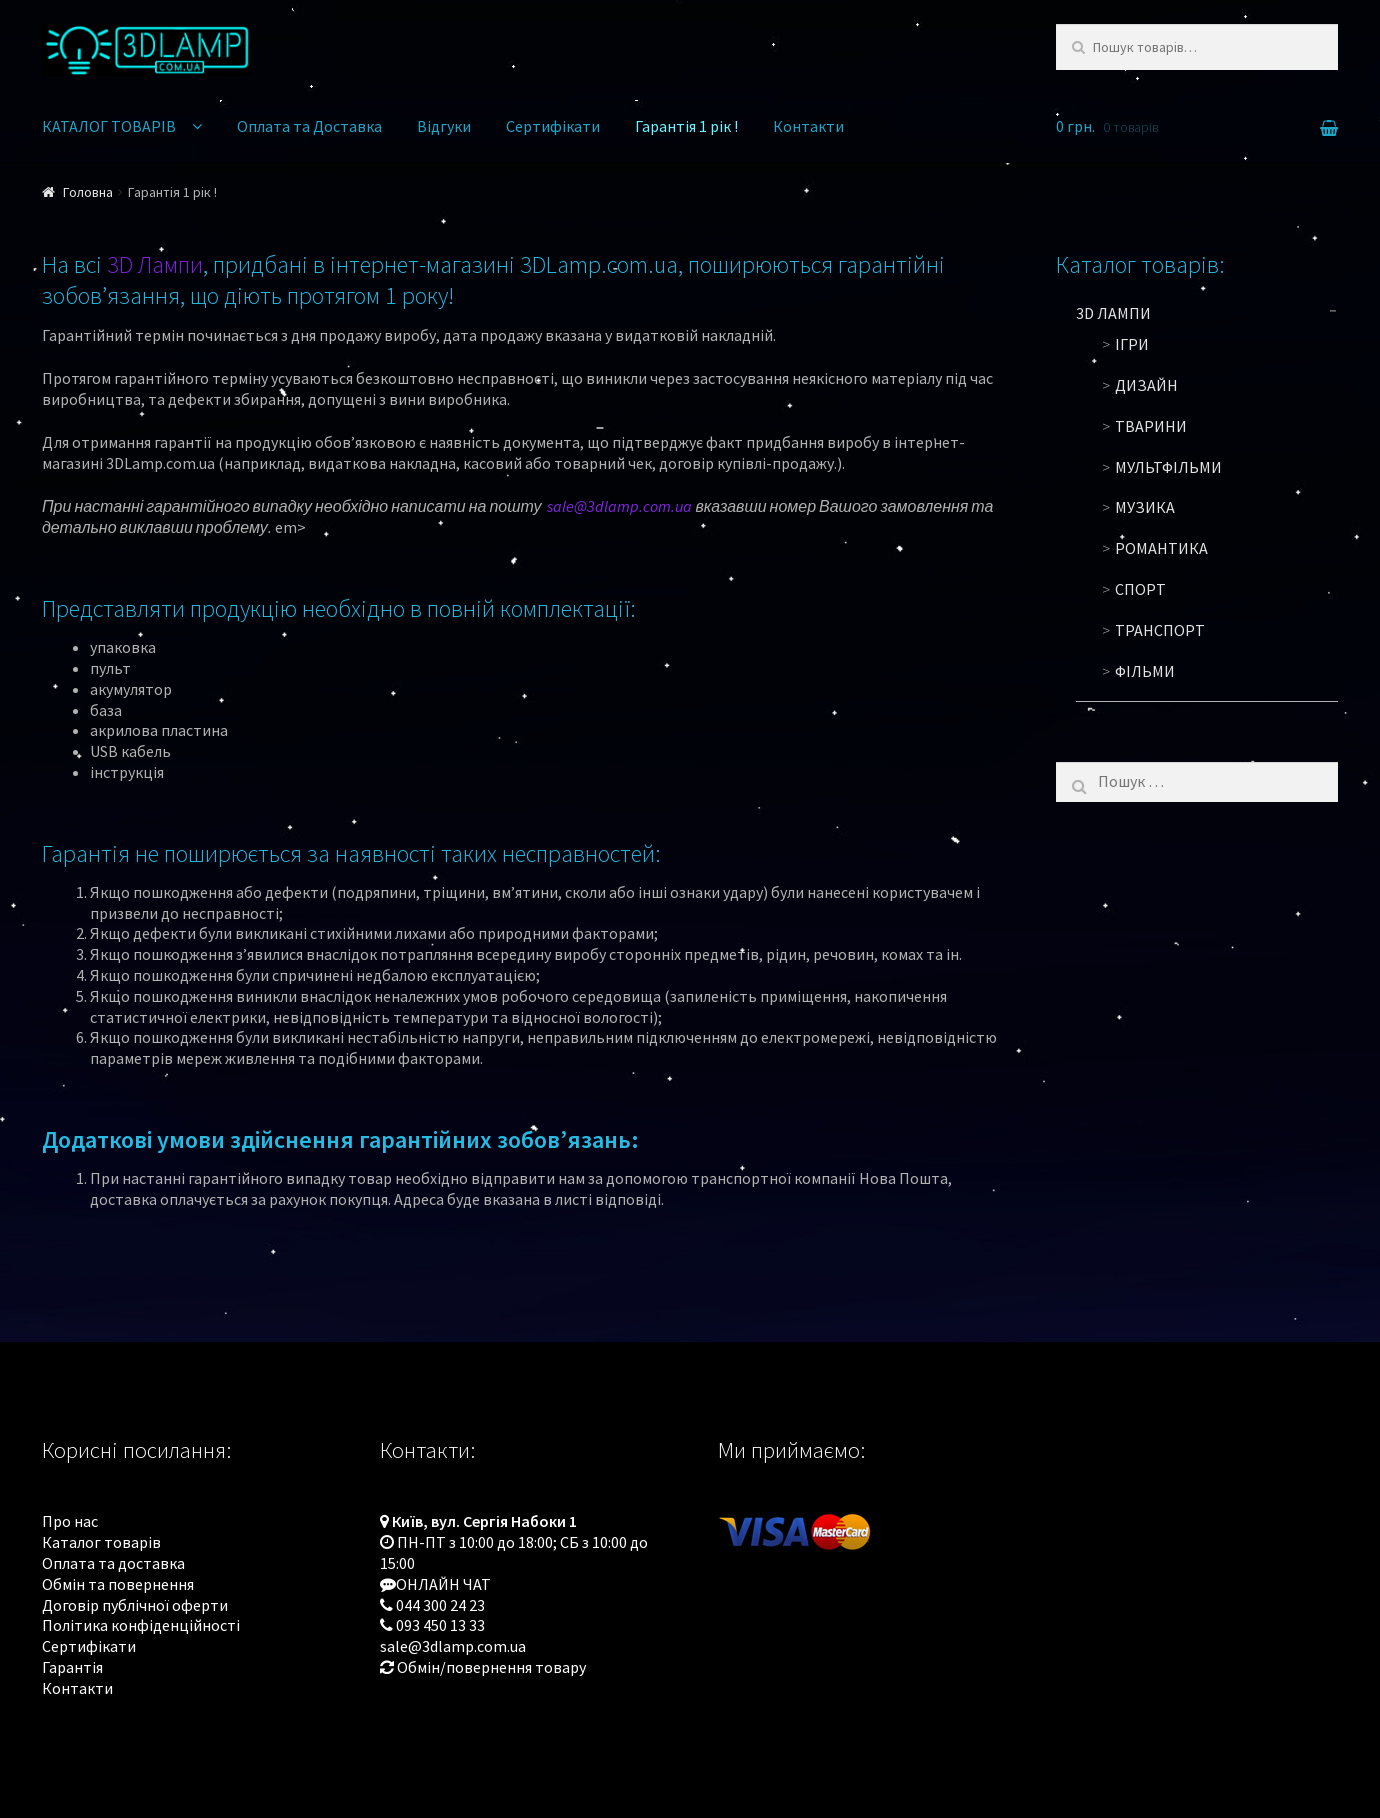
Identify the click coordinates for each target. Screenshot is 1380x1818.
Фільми (1145, 671)
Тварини (1151, 426)
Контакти (808, 126)
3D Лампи (155, 264)
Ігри (1132, 344)
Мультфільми (1168, 467)
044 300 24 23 (440, 1605)
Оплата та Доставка (309, 126)
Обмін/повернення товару (491, 1667)
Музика (1145, 507)
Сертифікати (553, 126)
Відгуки (444, 126)
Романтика (1161, 548)
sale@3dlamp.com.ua (619, 506)
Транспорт (1160, 630)
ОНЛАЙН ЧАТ (443, 1584)
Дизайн (1146, 385)
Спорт (1140, 589)
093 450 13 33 (440, 1625)
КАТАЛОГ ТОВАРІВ (109, 126)
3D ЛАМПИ (1113, 313)
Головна (88, 192)
